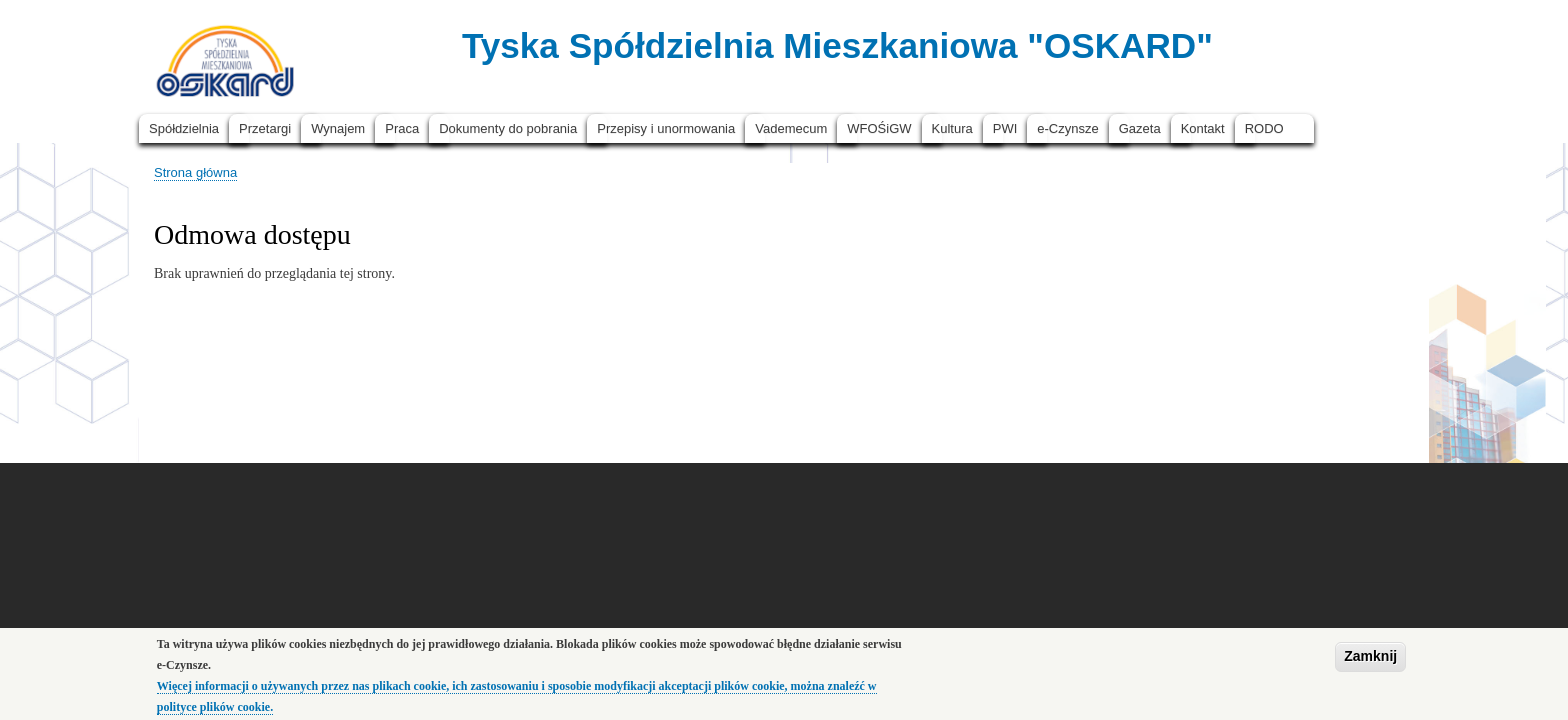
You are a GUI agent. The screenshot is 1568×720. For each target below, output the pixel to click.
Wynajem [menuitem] (338, 128)
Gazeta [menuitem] (1140, 128)
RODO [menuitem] (1264, 128)
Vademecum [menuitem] (791, 128)
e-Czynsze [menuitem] (1067, 128)
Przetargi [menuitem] (265, 128)
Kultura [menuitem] (952, 128)
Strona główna (195, 172)
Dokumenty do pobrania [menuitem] (508, 128)
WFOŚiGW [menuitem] (879, 128)
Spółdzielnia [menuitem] (184, 128)
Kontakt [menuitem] (1203, 128)
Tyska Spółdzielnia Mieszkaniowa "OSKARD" (837, 45)
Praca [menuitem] (402, 128)
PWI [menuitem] (1005, 128)
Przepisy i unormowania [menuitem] (666, 128)
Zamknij (1370, 661)
